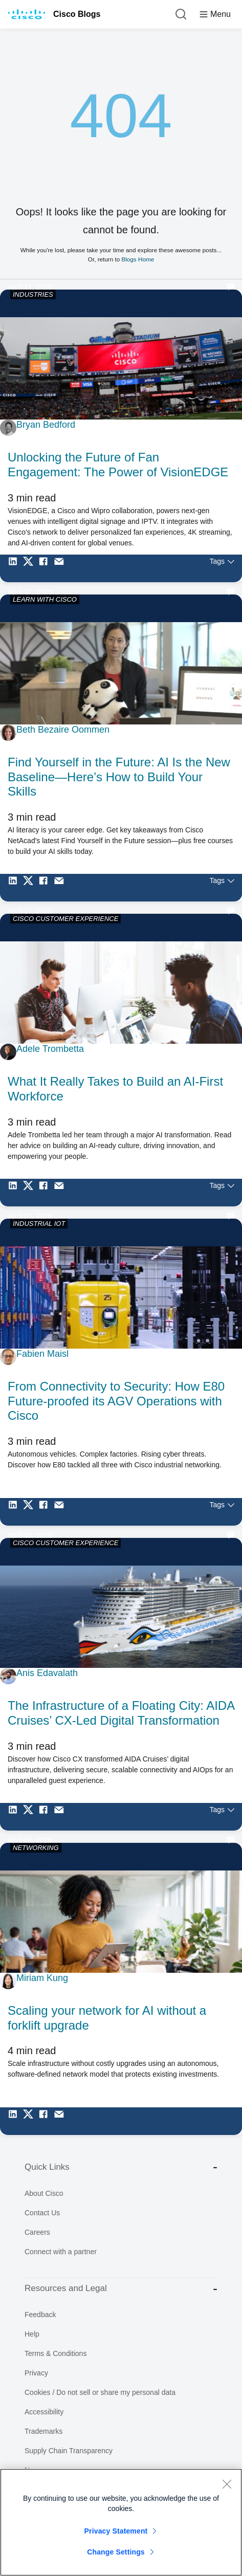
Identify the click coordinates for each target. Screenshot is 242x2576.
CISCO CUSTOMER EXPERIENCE (65, 918)
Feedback (40, 2314)
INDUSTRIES (33, 294)
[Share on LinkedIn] (15, 568)
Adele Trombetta (50, 1049)
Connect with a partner (61, 2252)
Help (32, 2334)
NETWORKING (36, 1847)
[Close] (227, 2484)
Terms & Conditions (55, 2353)
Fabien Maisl (42, 1354)
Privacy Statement (116, 2531)
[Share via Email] (61, 568)
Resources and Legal (121, 2288)
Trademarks (43, 2431)
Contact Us (42, 2213)
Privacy (36, 2373)
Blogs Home (137, 259)
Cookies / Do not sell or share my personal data (100, 2392)
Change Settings (116, 2552)
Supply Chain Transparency (69, 2451)
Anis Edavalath (47, 1673)
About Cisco (44, 2193)
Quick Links (121, 2166)
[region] (121, 2522)
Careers (37, 2232)
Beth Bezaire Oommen (62, 729)
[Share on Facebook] (46, 568)
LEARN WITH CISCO (45, 599)
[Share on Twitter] (30, 568)
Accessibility (44, 2412)
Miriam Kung (42, 1978)
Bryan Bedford (45, 425)
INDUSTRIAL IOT (39, 1223)
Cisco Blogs (76, 14)
